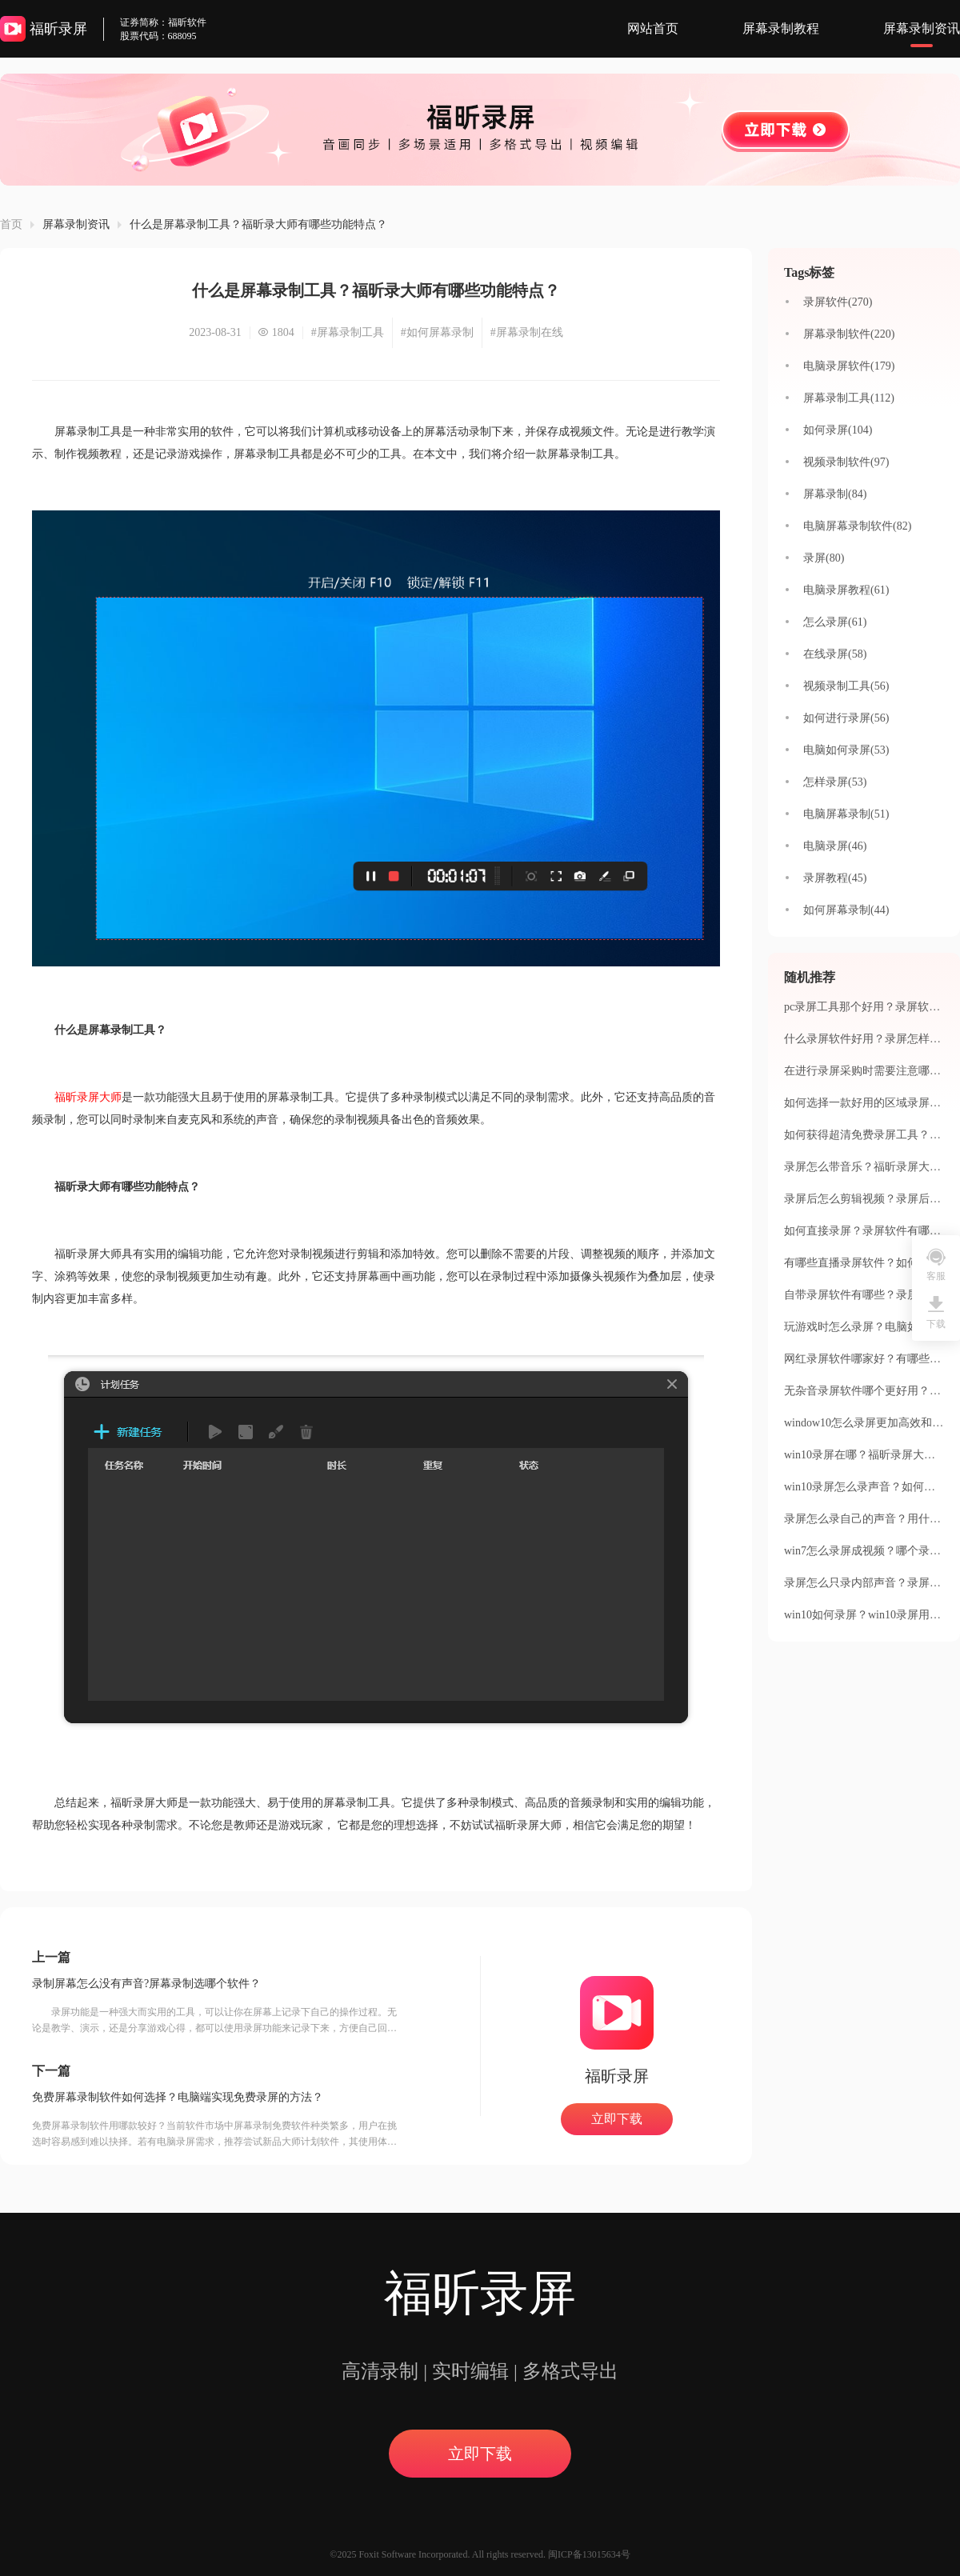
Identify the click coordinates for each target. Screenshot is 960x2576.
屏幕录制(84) (834, 494)
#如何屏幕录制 (437, 332)
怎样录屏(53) (834, 782)
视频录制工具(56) (846, 686)
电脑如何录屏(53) (846, 750)
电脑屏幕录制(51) (846, 814)
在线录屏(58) (834, 654)
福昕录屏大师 (88, 1097)
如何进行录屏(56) (846, 718)
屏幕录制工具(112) (848, 398)
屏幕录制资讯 (921, 28)
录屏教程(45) (834, 878)
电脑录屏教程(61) (846, 590)
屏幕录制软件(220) (848, 334)
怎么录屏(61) (834, 622)
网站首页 (652, 28)
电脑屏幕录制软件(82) (857, 526)
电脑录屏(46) (834, 846)
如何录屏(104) (837, 430)
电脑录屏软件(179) (848, 366)
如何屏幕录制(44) (846, 910)
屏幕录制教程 (780, 28)
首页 (11, 224)
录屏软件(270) (837, 302)
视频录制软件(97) (846, 462)
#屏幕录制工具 (347, 332)
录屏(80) (823, 558)
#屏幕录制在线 (526, 332)
